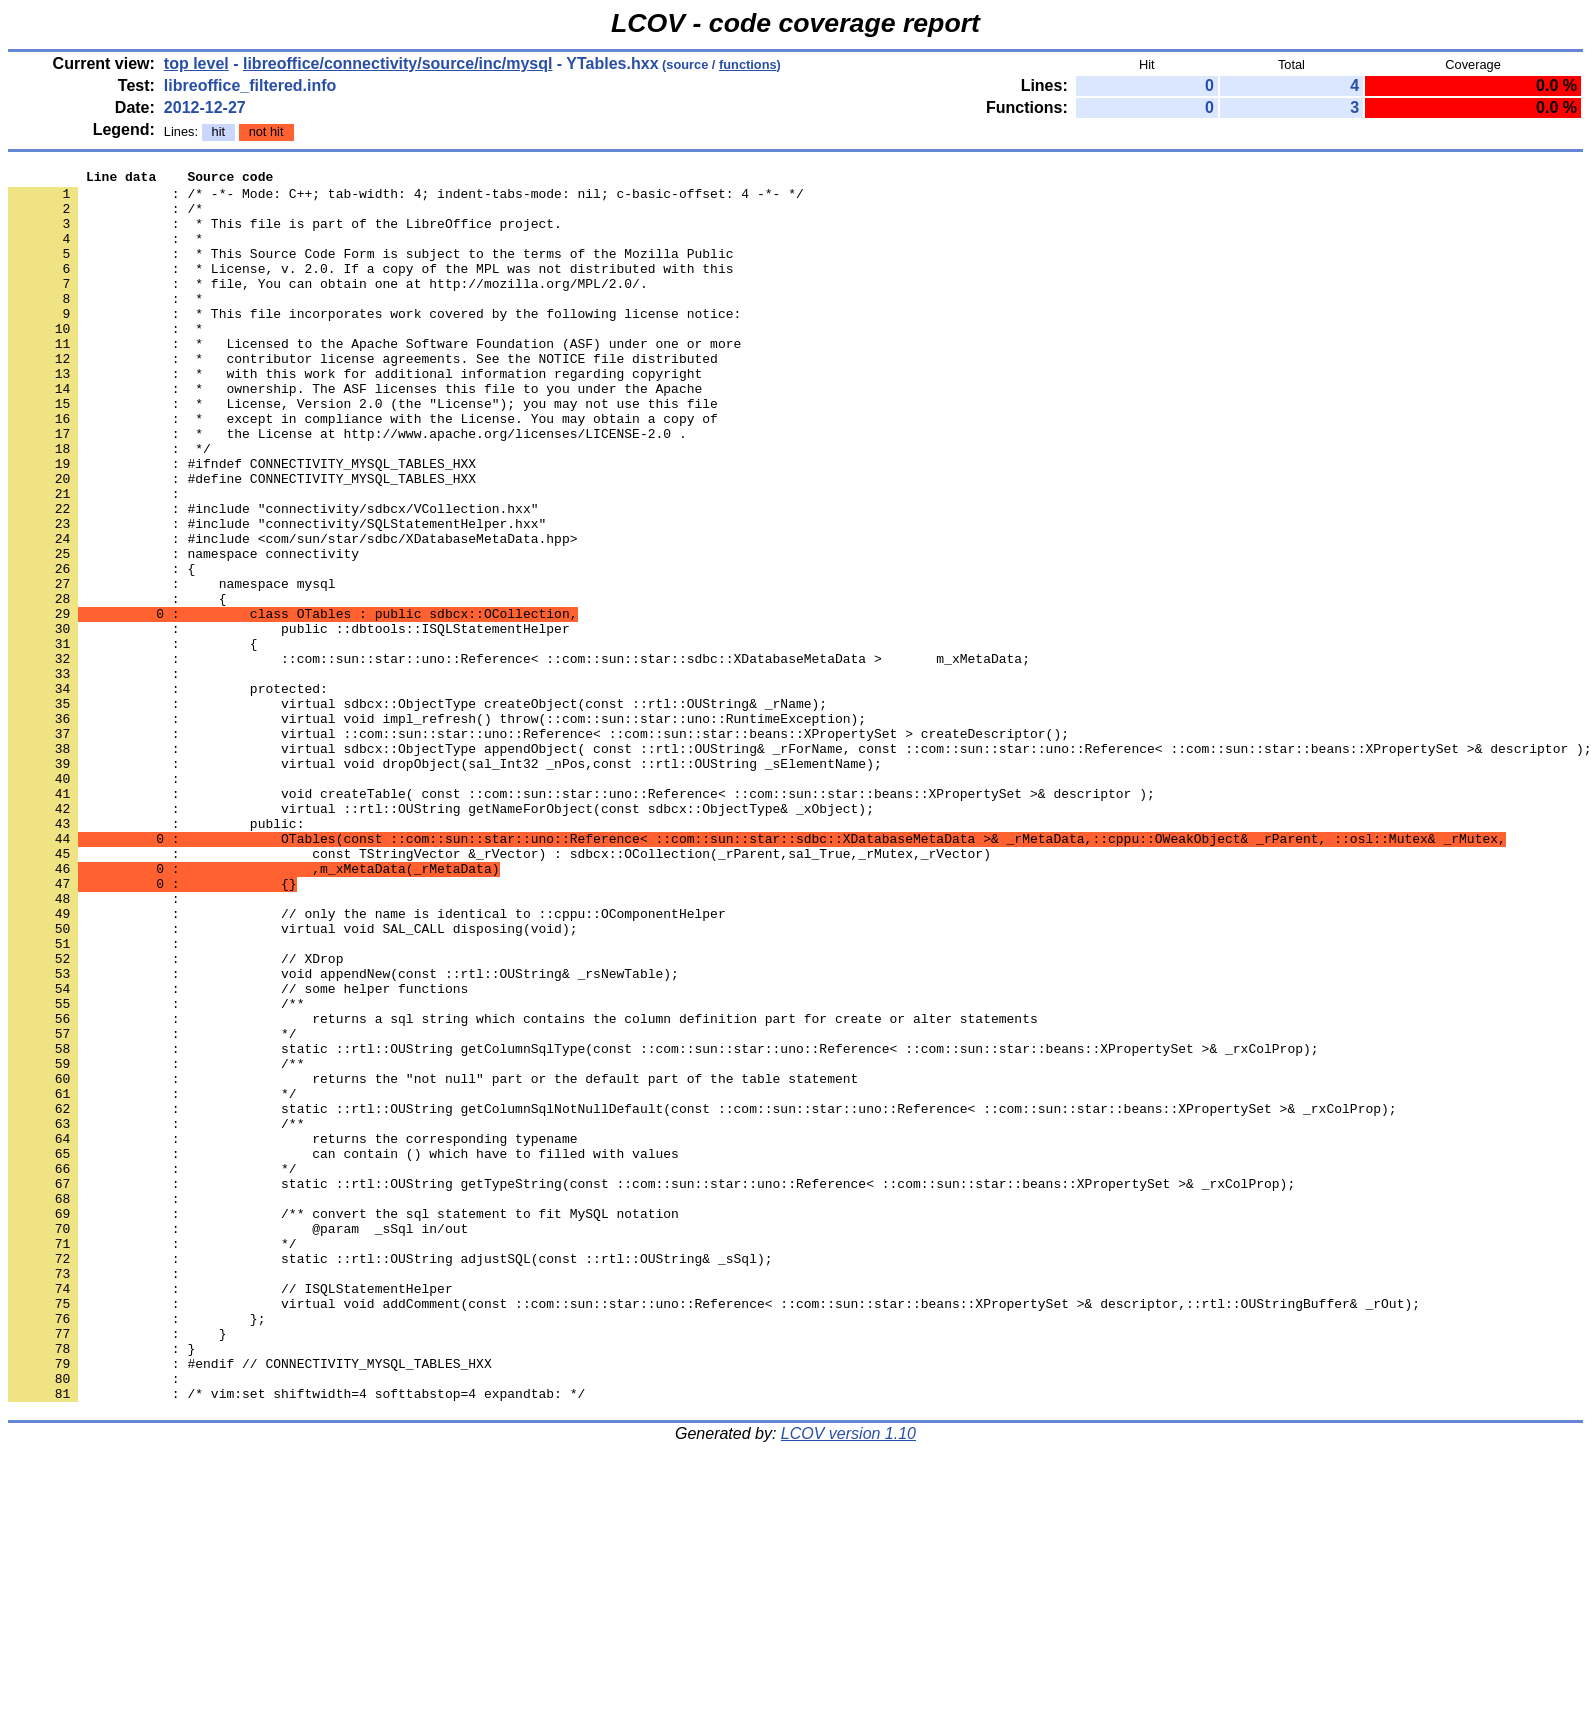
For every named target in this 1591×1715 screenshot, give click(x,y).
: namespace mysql (172, 667)
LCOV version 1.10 (848, 1679)
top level (196, 63)
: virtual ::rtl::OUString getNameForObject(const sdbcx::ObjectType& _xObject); (441, 937)
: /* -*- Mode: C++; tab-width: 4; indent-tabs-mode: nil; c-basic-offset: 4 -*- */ (406, 199)
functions (748, 64)
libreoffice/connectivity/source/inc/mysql (397, 63)
